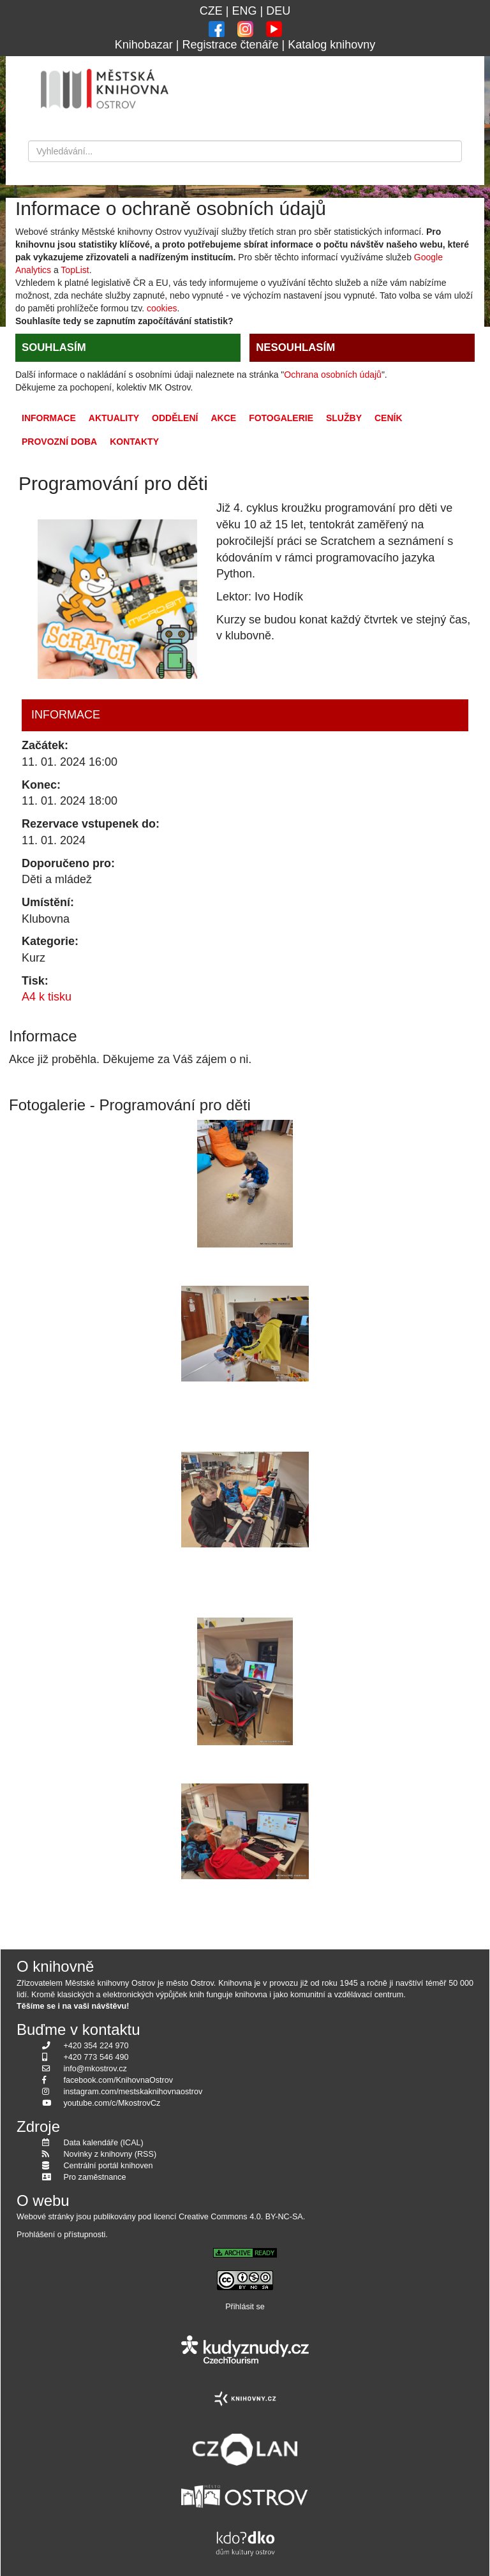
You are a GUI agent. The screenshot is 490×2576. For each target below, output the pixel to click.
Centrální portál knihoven (108, 2165)
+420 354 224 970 (96, 2045)
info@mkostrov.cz (95, 2068)
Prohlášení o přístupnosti (61, 2234)
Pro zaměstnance (95, 2177)
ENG (244, 10)
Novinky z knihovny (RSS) (110, 2154)
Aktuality (114, 418)
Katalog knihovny (331, 44)
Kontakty (134, 441)
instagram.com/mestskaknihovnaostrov (133, 2091)
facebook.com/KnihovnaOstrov (119, 2080)
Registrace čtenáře (230, 44)
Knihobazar (144, 44)
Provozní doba (59, 441)
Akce (223, 418)
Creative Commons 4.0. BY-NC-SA (241, 2216)
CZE (211, 10)
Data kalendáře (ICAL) (104, 2142)
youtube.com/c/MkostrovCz (112, 2103)
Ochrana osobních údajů (333, 374)
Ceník (389, 418)
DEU (278, 10)
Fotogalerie (281, 418)
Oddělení (175, 418)
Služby (344, 418)
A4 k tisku (46, 996)
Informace (49, 418)
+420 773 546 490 (96, 2057)
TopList (75, 270)
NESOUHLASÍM (295, 347)
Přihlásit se (245, 2306)
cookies (162, 308)
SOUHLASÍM (54, 347)
